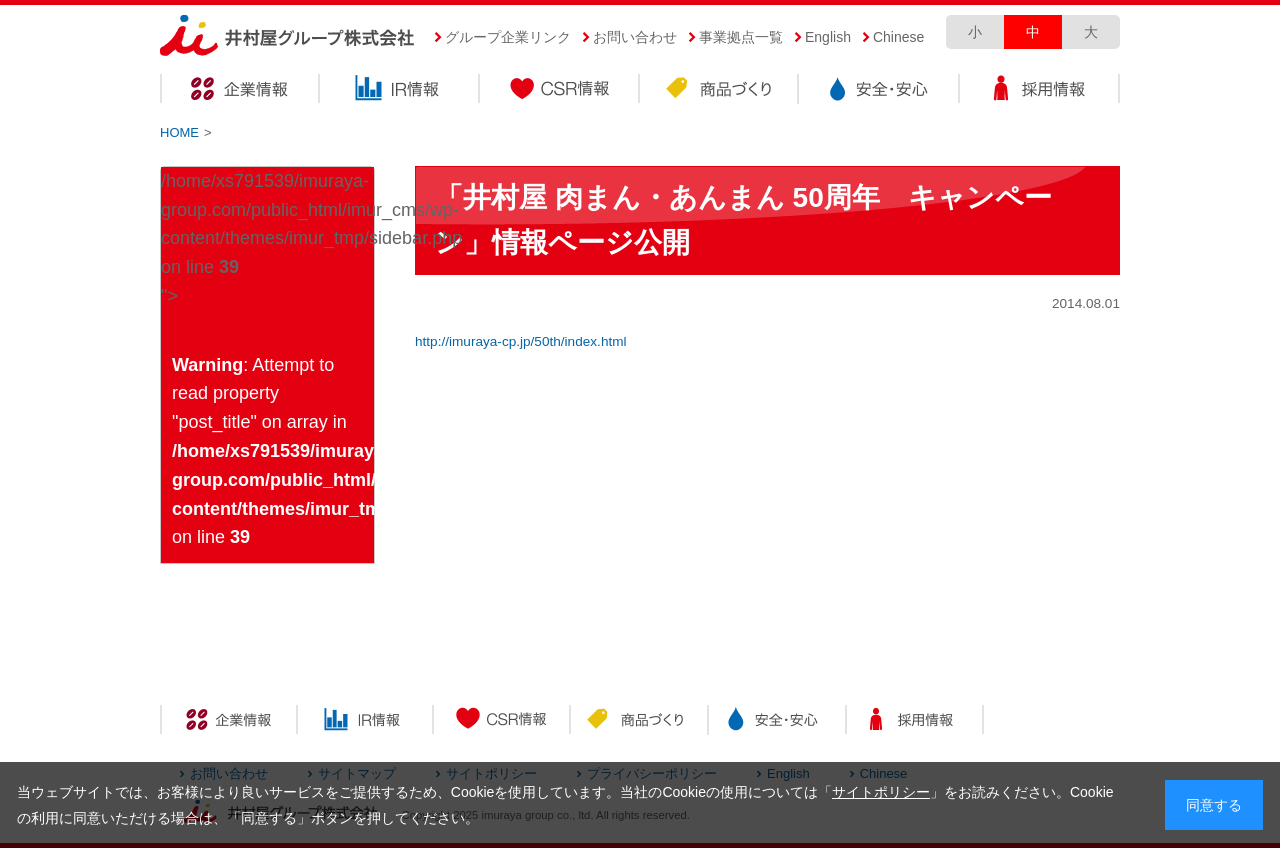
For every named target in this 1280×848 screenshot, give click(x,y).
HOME (179, 132)
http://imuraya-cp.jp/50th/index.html (521, 341)
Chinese (898, 37)
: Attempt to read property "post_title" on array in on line (273, 451)
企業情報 (240, 91)
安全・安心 (880, 91)
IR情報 (400, 91)
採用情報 (1040, 91)
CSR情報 (560, 91)
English (828, 37)
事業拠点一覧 (741, 37)
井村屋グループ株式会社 (287, 36)
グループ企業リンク (508, 37)
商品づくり (720, 91)
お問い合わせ (635, 37)
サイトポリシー (881, 792)
